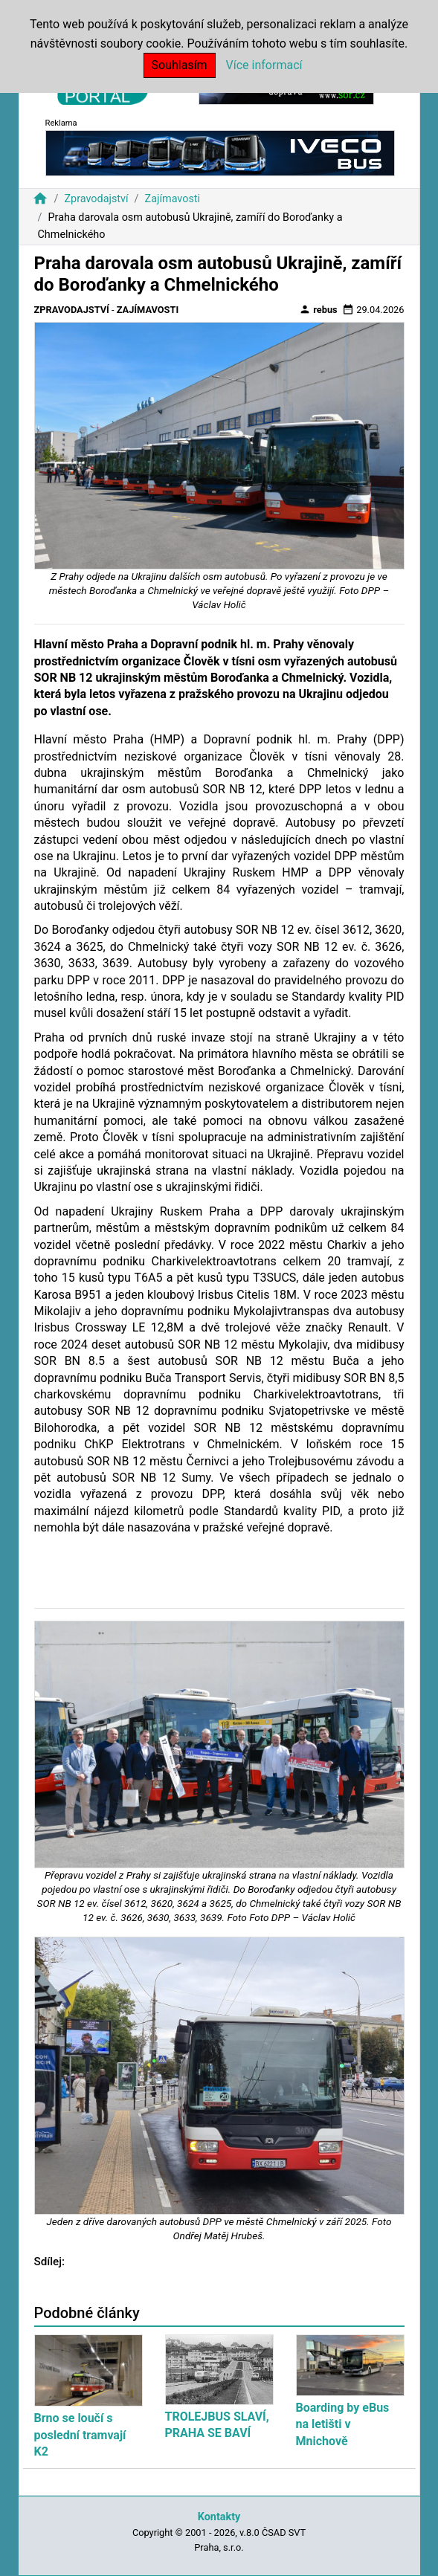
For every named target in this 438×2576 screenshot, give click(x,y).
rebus (318, 309)
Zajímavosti (173, 199)
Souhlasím (179, 65)
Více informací (264, 65)
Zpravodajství (96, 199)
